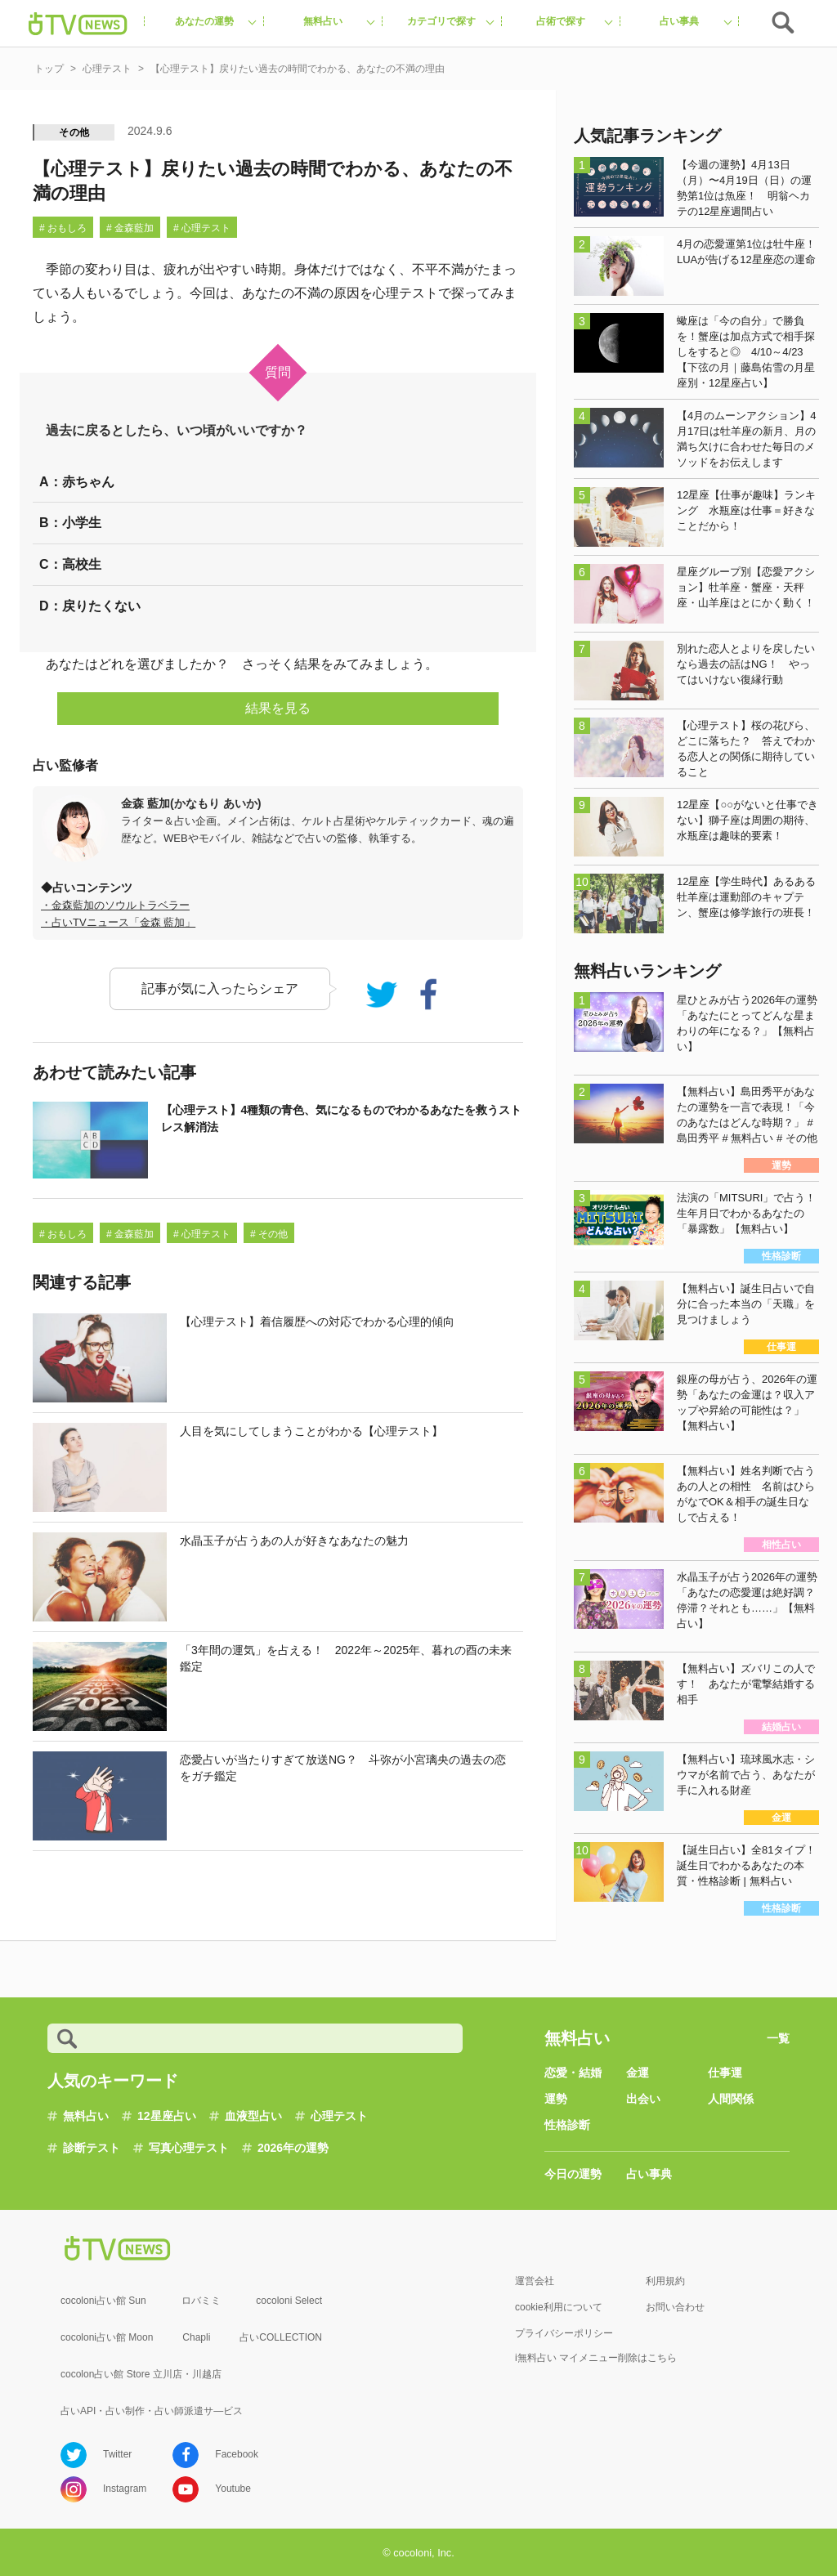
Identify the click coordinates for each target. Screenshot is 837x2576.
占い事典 (649, 2173)
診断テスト (91, 2147)
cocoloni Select (289, 2300)
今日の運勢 (573, 2173)
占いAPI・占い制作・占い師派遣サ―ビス (151, 2411)
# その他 (269, 1234)
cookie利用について (558, 2307)
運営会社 (534, 2281)
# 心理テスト (202, 228)
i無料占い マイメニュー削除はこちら (596, 2358)
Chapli (196, 2337)
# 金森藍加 (130, 228)
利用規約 (665, 2281)
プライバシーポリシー (564, 2333)
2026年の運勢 (293, 2147)
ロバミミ (201, 2300)
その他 (74, 132)
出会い (643, 2098)
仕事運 (725, 2072)
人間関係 (731, 2098)
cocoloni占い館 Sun (103, 2300)
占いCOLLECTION (280, 2337)
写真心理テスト (189, 2147)
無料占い (86, 2115)
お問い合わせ (675, 2307)
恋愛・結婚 (573, 2072)
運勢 (555, 2098)
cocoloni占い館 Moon (106, 2337)
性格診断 (567, 2124)
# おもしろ (63, 228)
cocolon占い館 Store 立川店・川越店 (141, 2374)
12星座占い (166, 2115)
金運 (637, 2072)
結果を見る (278, 708)
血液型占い (253, 2115)
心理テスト (339, 2115)
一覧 (778, 2038)
